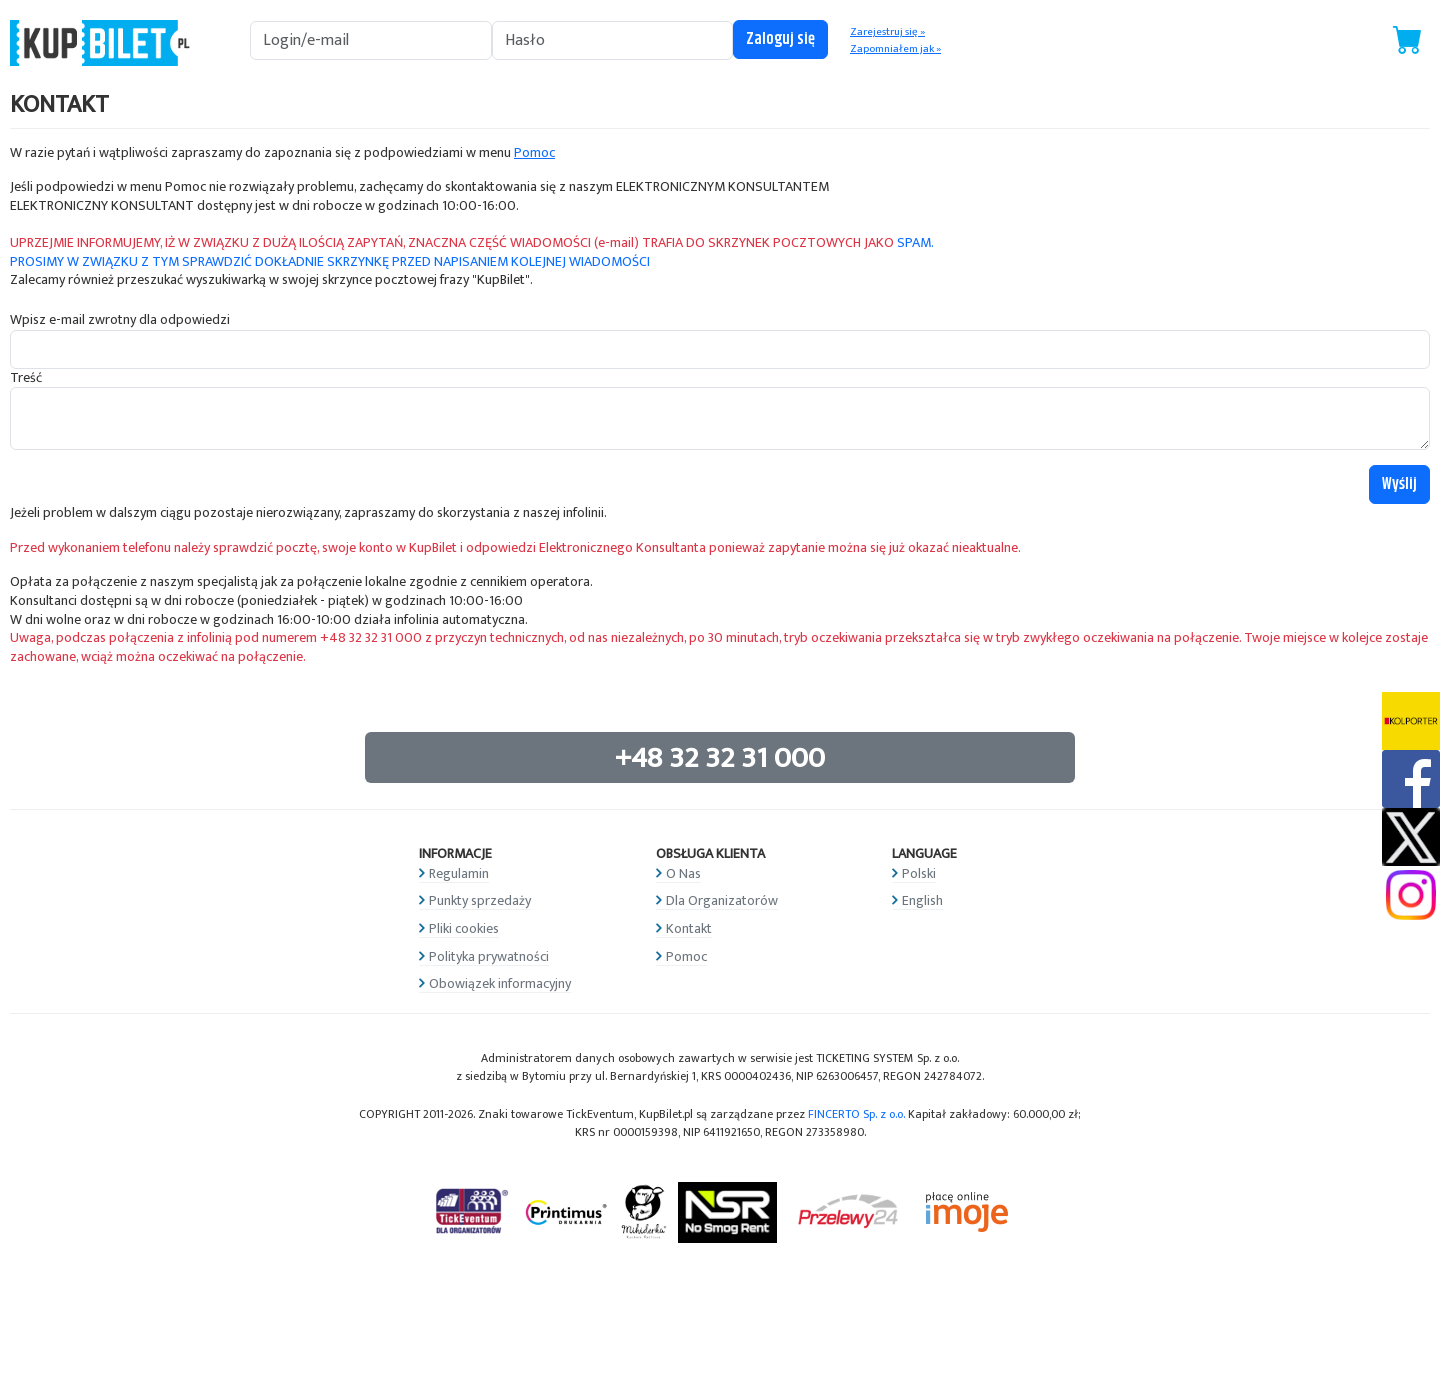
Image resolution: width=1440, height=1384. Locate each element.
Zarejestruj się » (887, 32)
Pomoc (534, 152)
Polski (919, 873)
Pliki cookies (464, 928)
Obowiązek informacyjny (500, 983)
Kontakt (689, 928)
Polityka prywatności (489, 956)
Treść (26, 378)
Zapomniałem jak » (895, 49)
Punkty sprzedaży (480, 900)
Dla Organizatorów (722, 900)
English (922, 900)
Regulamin (459, 873)
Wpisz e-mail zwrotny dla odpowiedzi (120, 320)
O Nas (683, 873)
